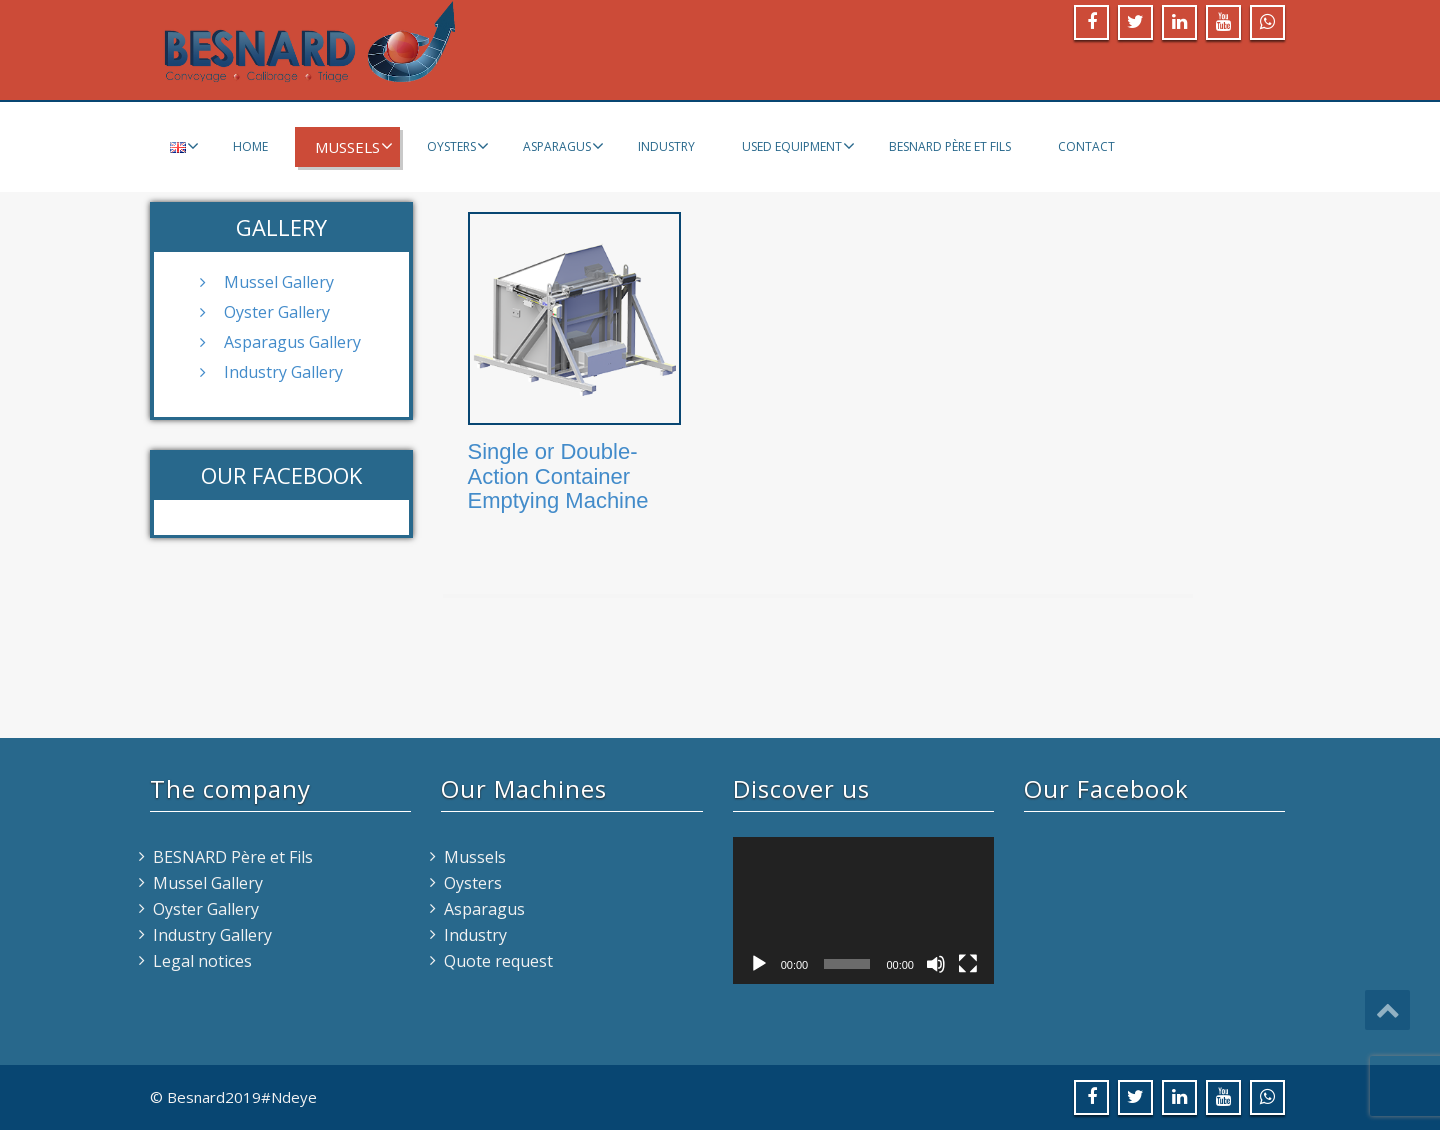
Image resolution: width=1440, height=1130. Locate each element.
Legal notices (202, 961)
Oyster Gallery (277, 312)
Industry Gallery (283, 372)
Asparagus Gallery (292, 342)
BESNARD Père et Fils (950, 146)
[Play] (759, 964)
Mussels (354, 147)
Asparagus (563, 146)
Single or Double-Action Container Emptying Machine (558, 475)
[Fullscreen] (968, 964)
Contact (1086, 146)
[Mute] (936, 964)
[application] (863, 910)
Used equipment (798, 146)
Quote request (498, 961)
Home (250, 146)
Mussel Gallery (279, 282)
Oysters (458, 146)
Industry (666, 146)
